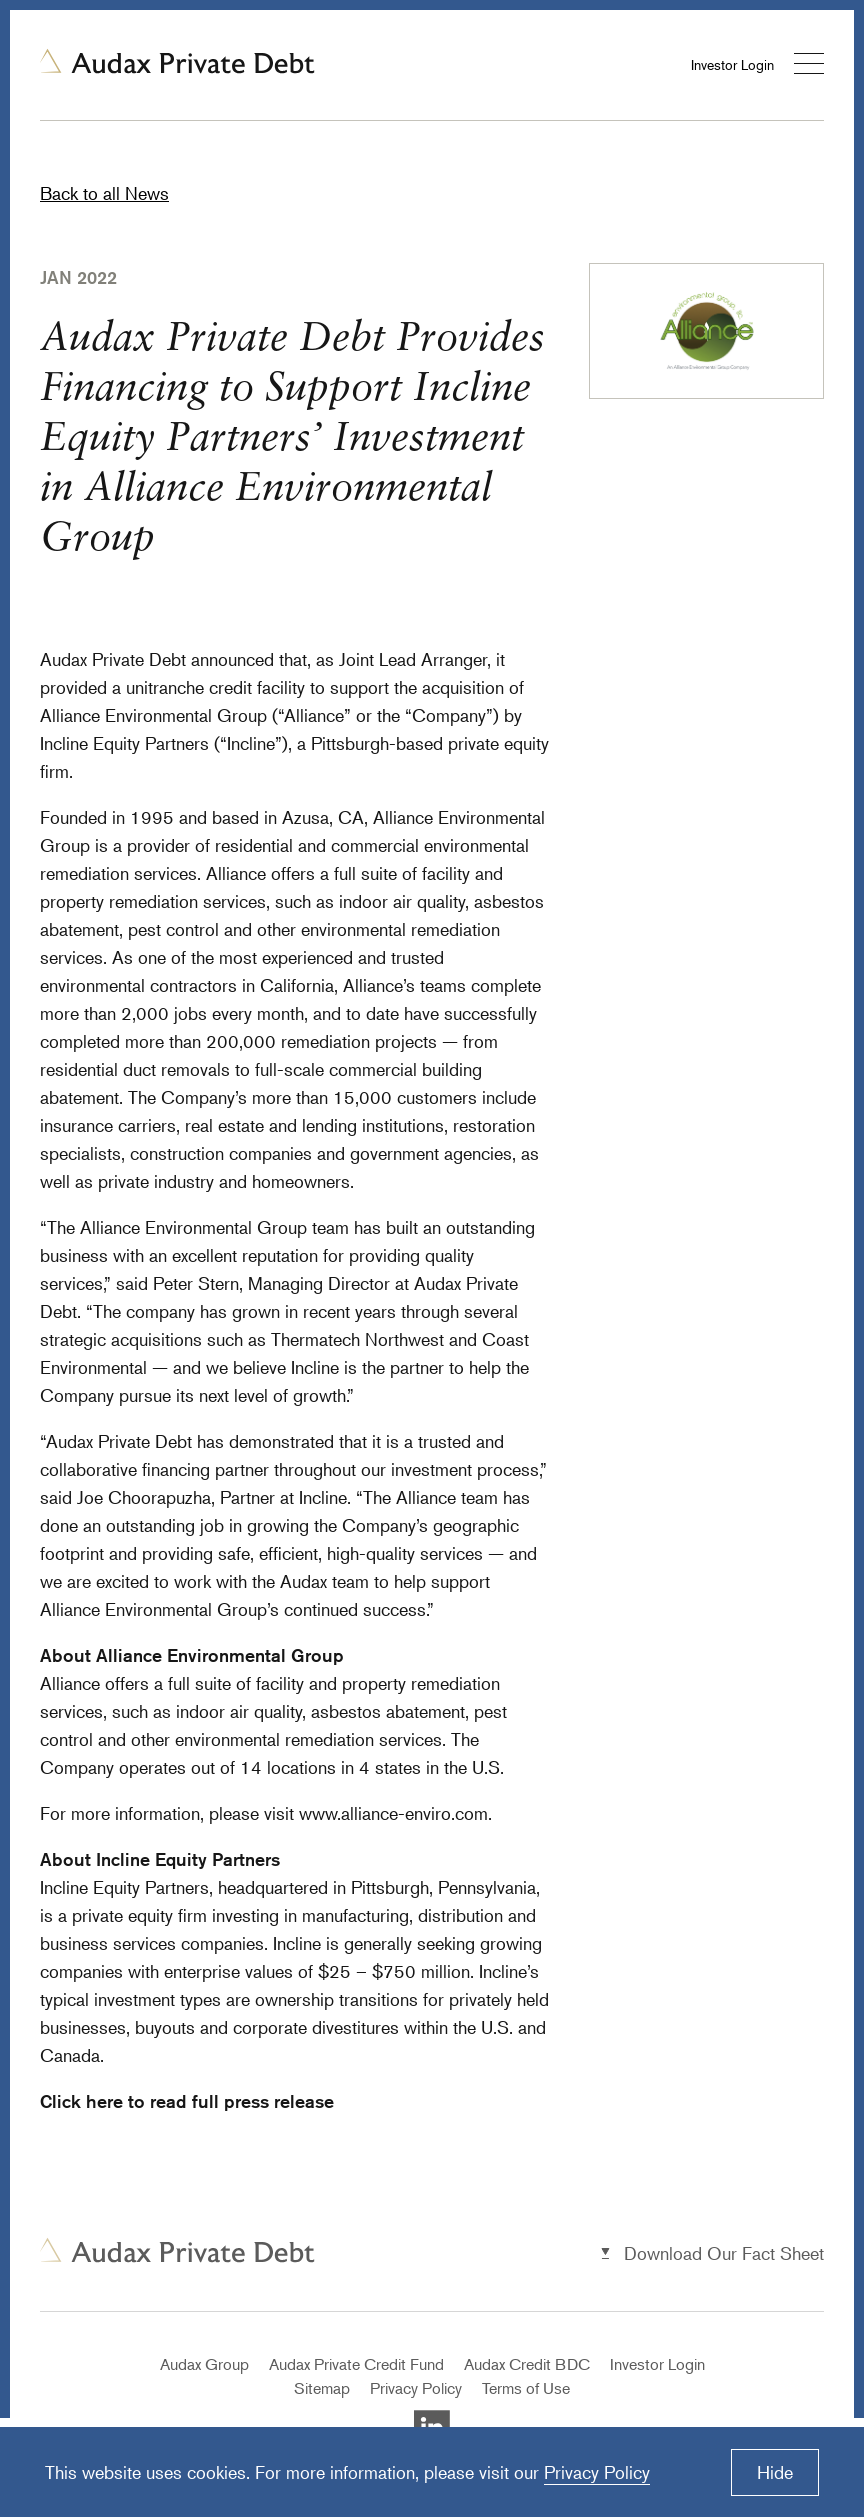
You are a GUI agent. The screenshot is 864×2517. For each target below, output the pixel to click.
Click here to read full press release (187, 2101)
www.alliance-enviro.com (393, 1813)
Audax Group (204, 2364)
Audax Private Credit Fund (356, 2364)
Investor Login (732, 64)
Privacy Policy (416, 2388)
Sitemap (322, 2388)
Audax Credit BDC (527, 2364)
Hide (775, 2472)
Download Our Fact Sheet (724, 2253)
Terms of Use (526, 2388)
